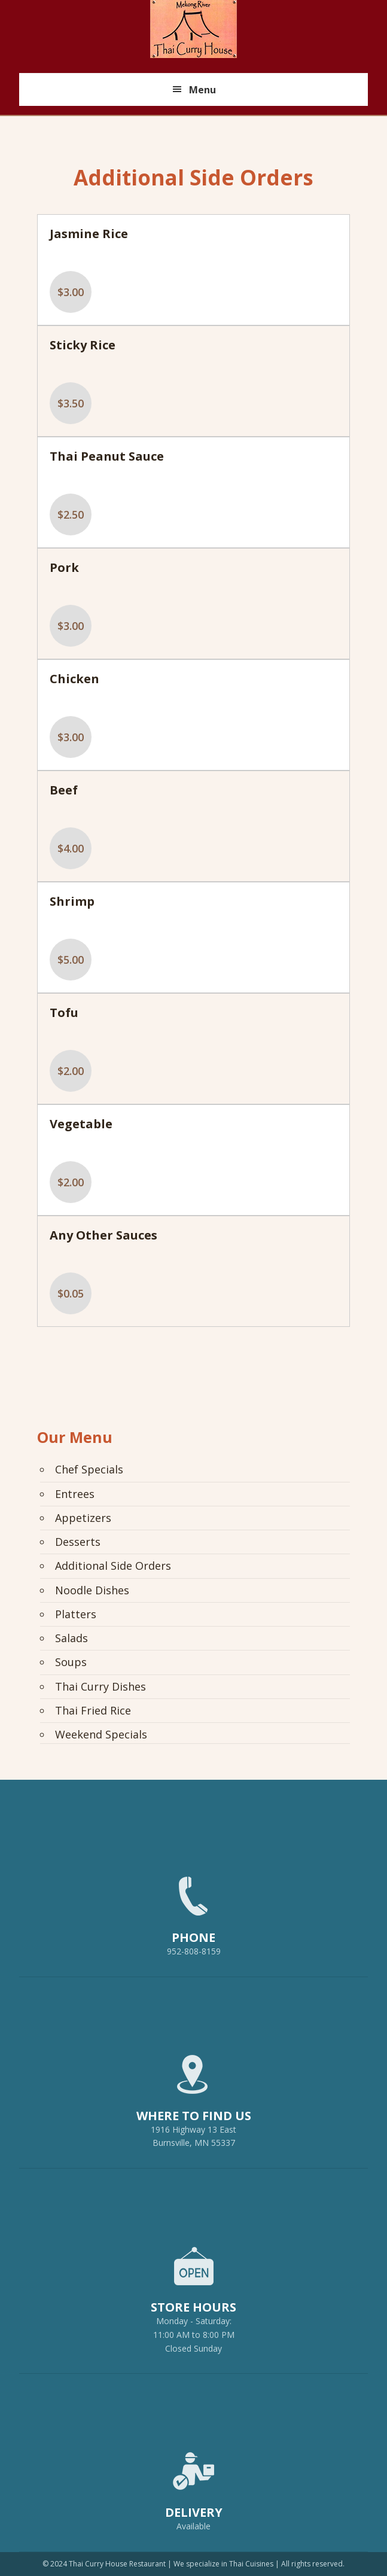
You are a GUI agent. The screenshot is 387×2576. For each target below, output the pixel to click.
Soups (71, 1662)
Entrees (75, 1494)
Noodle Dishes (92, 1590)
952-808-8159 (193, 1911)
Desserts (77, 1541)
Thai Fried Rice (93, 1710)
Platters (75, 1614)
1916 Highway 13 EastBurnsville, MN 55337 (193, 2096)
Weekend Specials (101, 1734)
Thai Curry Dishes (100, 1686)
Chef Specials (89, 1469)
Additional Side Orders (113, 1565)
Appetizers (83, 1518)
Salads (71, 1638)
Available (193, 2526)
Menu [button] (202, 89)
